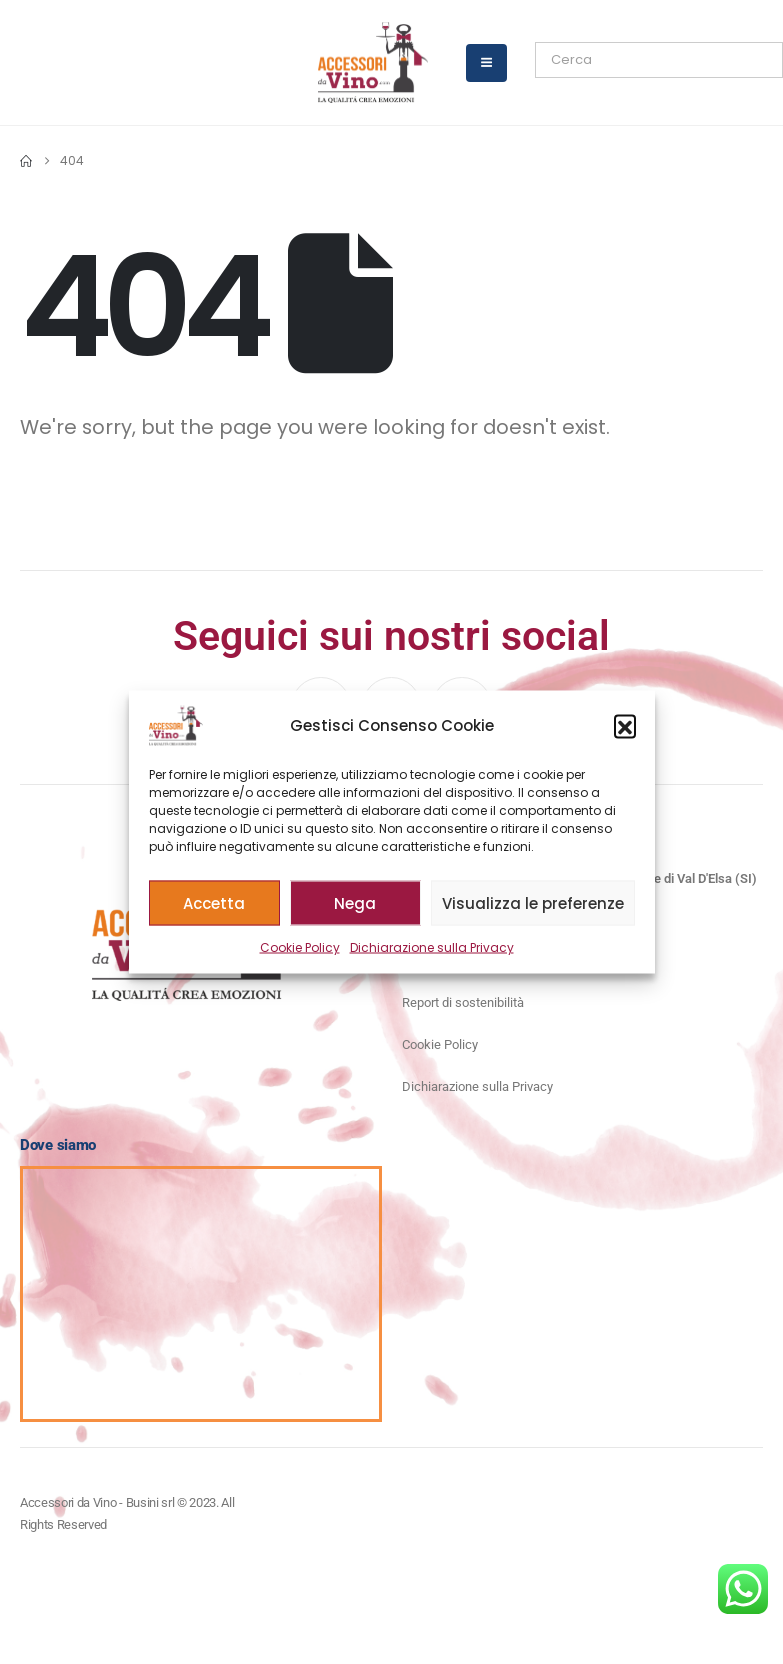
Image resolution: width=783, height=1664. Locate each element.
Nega (355, 902)
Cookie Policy (300, 947)
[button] (625, 726)
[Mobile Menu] (487, 63)
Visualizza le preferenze (533, 902)
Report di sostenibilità (463, 1002)
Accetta (214, 902)
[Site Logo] (373, 62)
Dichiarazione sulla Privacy (432, 947)
